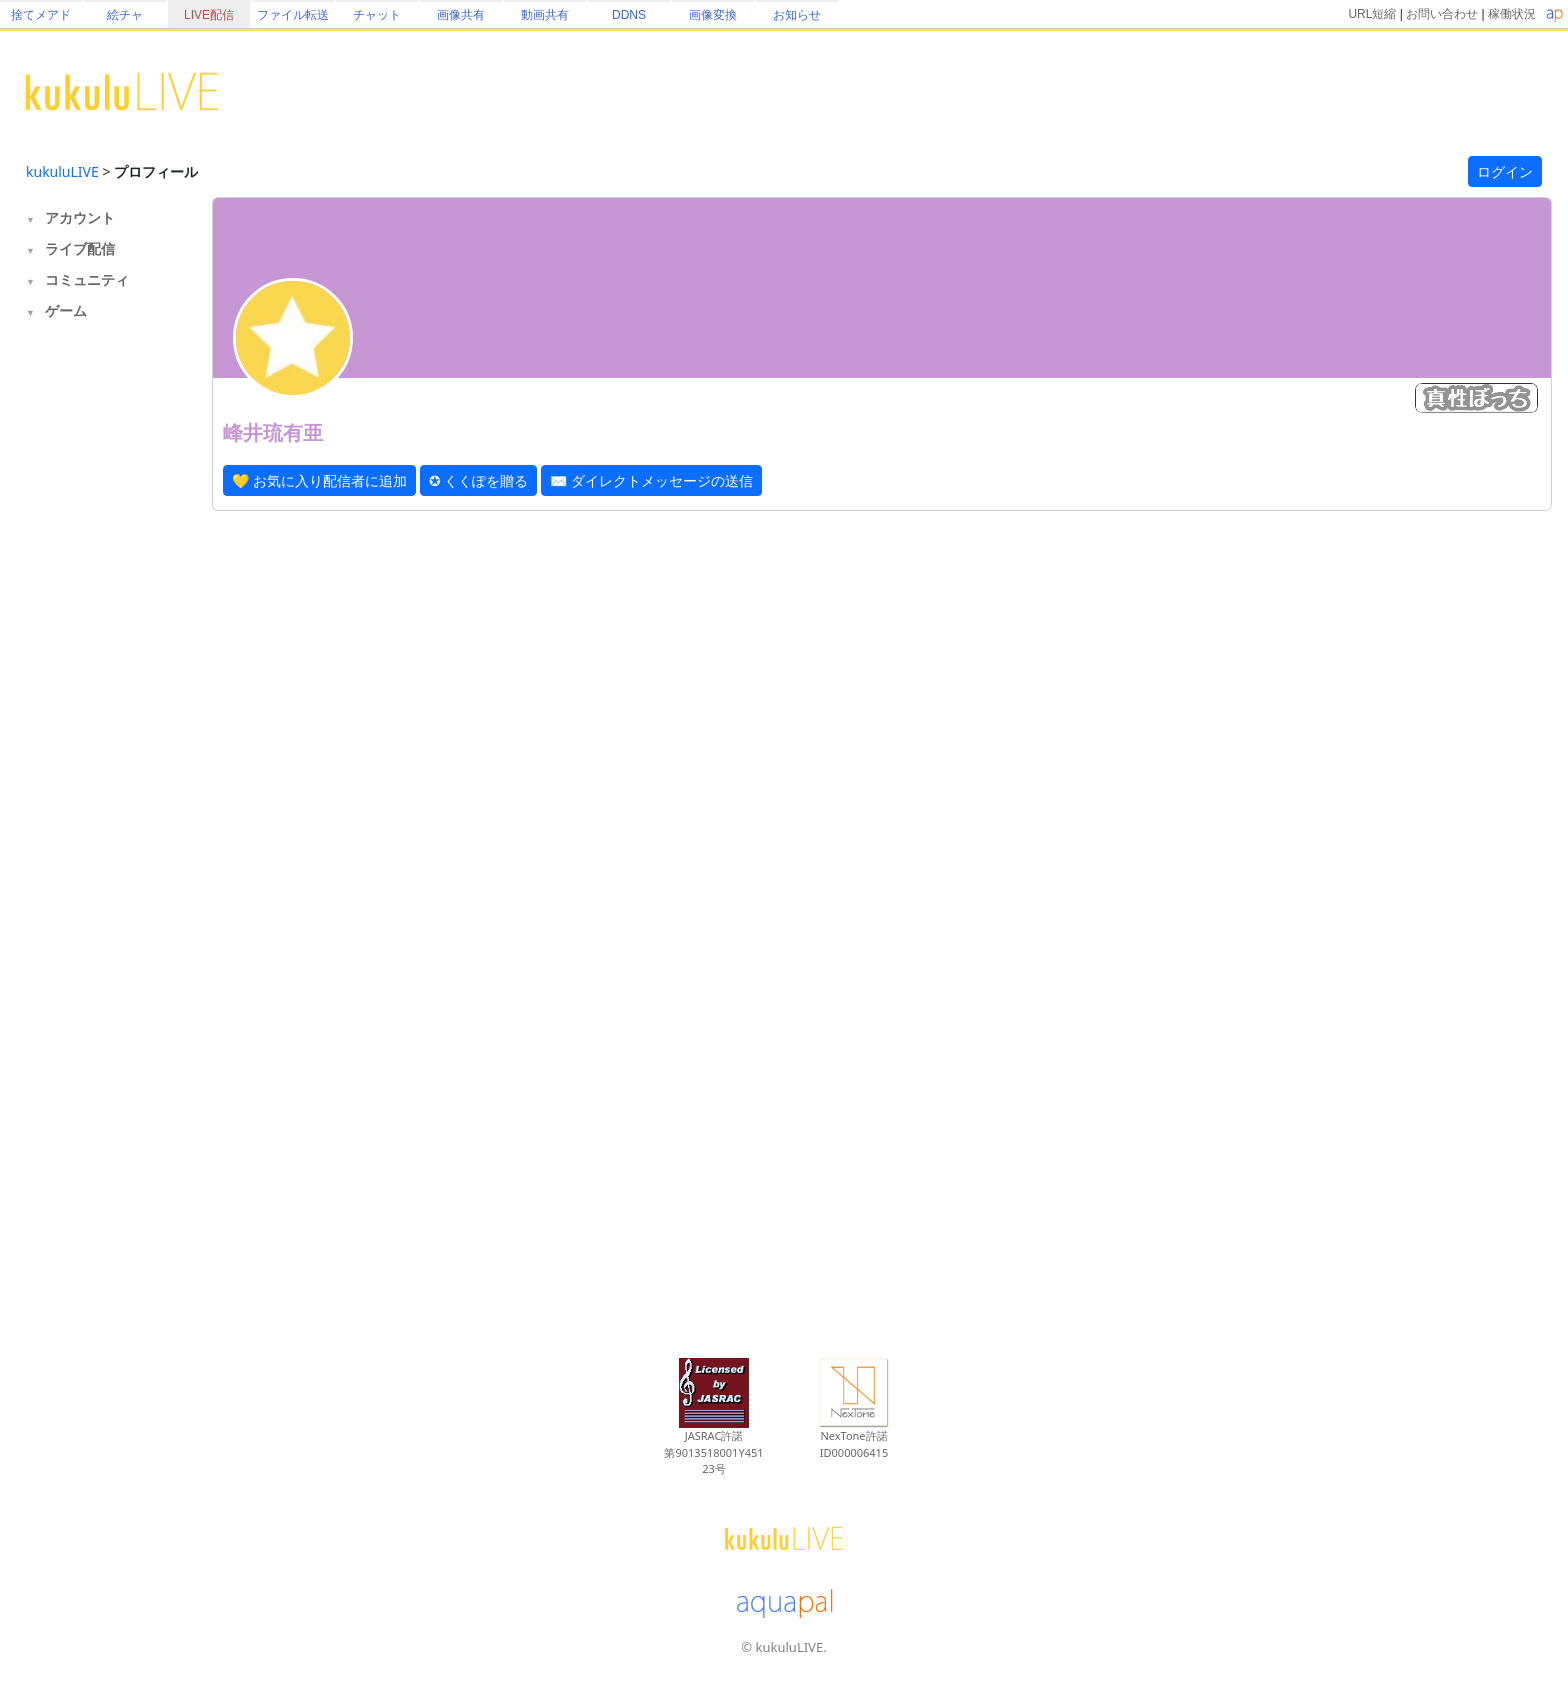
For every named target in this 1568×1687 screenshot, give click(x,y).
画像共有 (461, 15)
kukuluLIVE (62, 171)
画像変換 (713, 15)
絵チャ (125, 15)
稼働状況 (1512, 14)
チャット (377, 15)
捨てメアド (41, 15)
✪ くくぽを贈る (479, 480)
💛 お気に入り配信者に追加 (319, 480)
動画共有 (545, 15)
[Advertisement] (106, 656)
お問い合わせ (1442, 14)
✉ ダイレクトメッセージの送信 (651, 480)
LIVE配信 (209, 15)
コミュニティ (87, 279)
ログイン (1505, 171)
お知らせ (797, 15)
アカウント (80, 217)
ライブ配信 (80, 248)
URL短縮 (1372, 14)
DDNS (629, 15)
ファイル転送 (293, 15)
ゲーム (66, 310)
